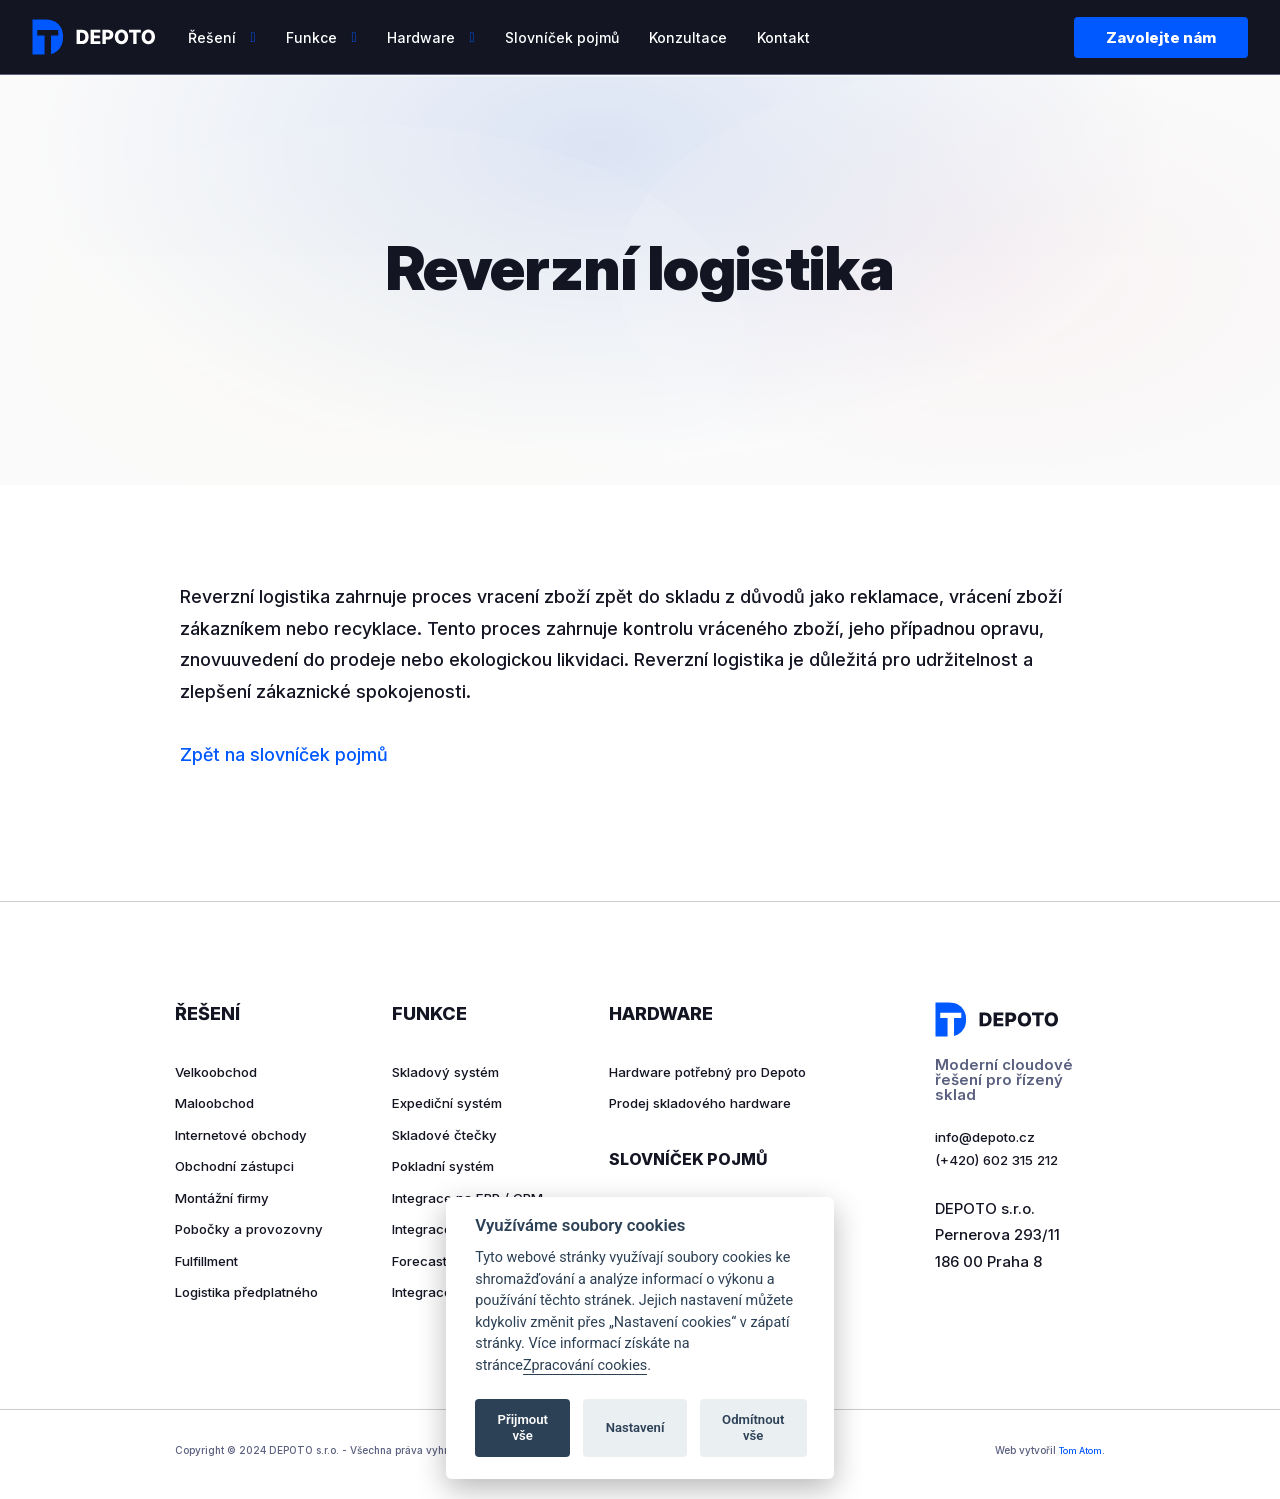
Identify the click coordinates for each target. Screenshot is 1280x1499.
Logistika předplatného (258, 1291)
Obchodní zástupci (243, 1165)
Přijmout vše (523, 1427)
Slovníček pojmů (562, 37)
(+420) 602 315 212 (1003, 1164)
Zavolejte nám (1161, 37)
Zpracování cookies (585, 1365)
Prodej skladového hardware (713, 1134)
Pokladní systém (451, 1165)
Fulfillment (213, 1260)
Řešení (212, 37)
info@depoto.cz (992, 1138)
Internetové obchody (250, 1134)
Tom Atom (1076, 1450)
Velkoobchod (222, 1071)
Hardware (421, 37)
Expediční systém (456, 1102)
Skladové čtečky (452, 1134)
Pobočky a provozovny (257, 1228)
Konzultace (688, 37)
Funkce (311, 37)
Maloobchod (220, 1102)
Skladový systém (454, 1071)
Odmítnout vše (753, 1427)
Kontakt (783, 37)
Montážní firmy (229, 1197)
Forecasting (435, 1260)
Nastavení (635, 1427)
